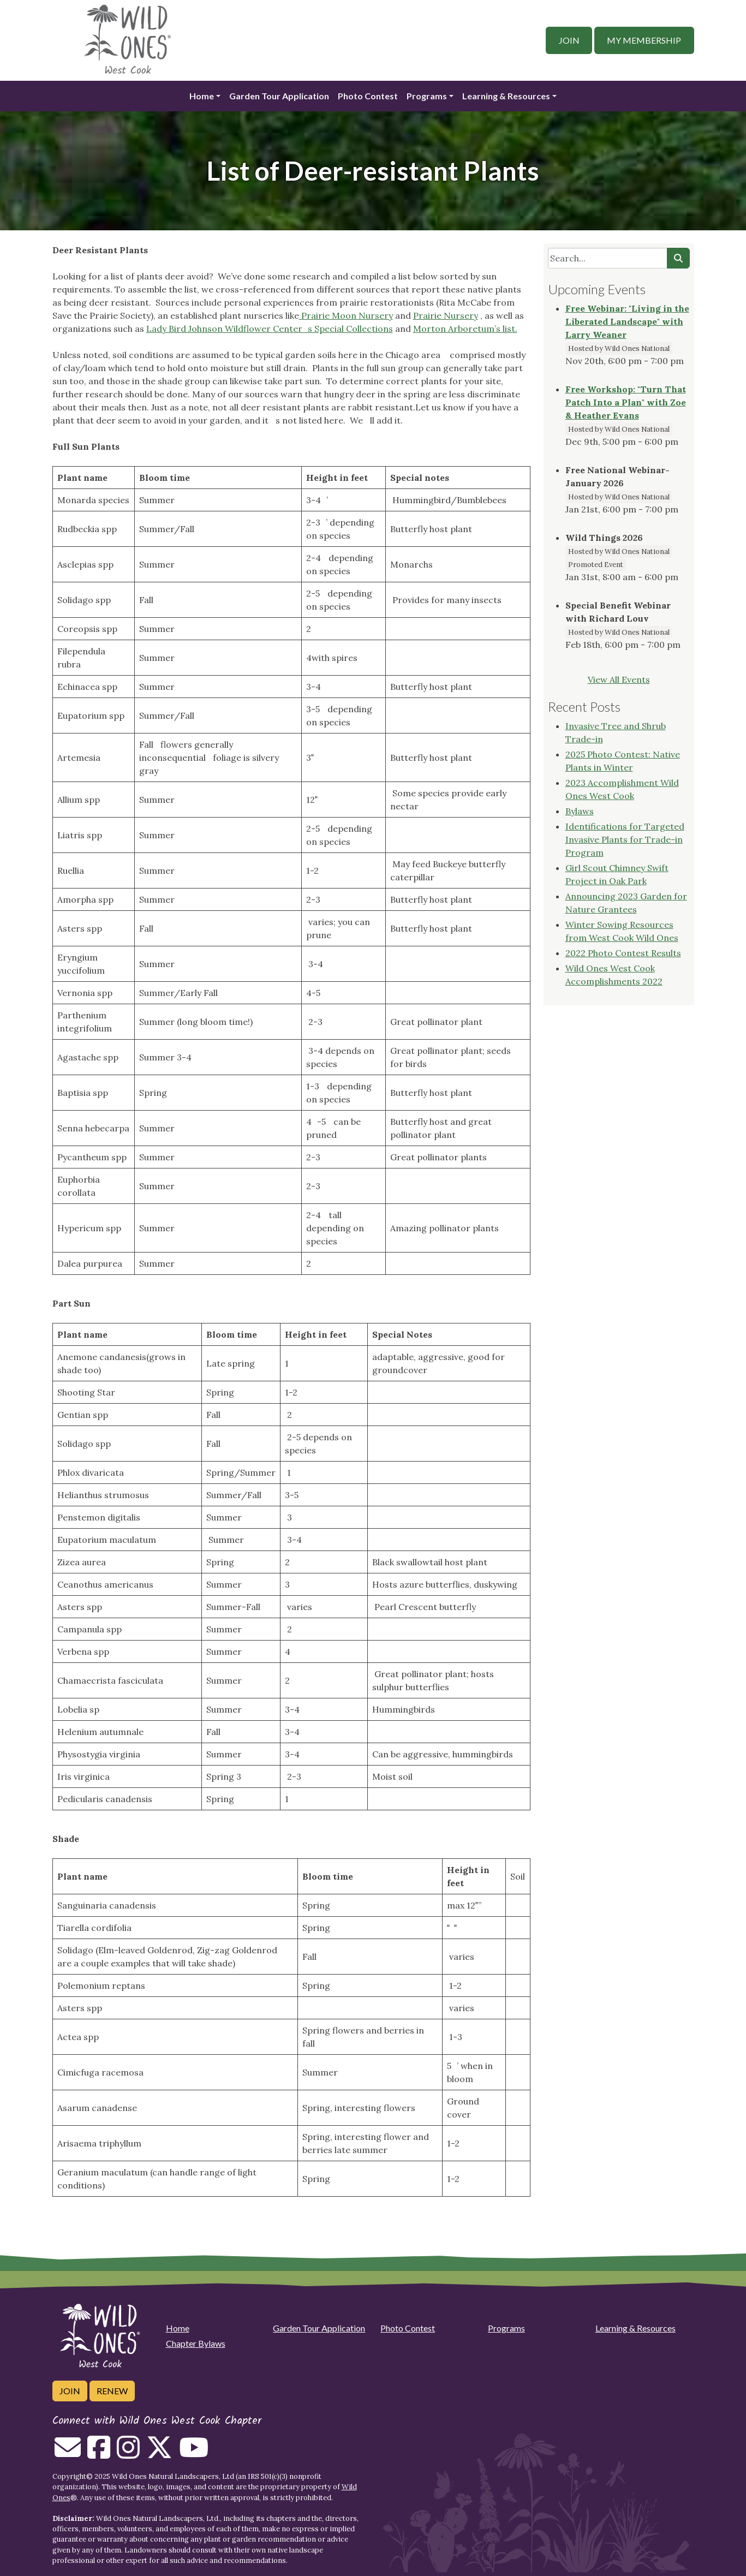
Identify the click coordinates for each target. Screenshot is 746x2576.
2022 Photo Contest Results (623, 952)
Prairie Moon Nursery (346, 315)
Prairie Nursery (445, 315)
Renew (112, 2391)
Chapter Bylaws (195, 2343)
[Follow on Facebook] (98, 2453)
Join (569, 40)
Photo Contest (368, 96)
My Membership (644, 40)
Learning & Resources (506, 96)
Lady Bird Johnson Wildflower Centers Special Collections (269, 328)
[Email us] (67, 2453)
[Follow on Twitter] (159, 2453)
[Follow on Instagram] (128, 2453)
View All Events (619, 679)
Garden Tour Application (279, 96)
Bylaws (579, 811)
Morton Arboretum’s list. (465, 328)
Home (201, 96)
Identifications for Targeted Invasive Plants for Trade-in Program (624, 839)
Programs (427, 96)
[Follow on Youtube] (194, 2453)
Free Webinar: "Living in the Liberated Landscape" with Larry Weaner (627, 321)
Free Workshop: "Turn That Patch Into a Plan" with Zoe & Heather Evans (625, 402)
